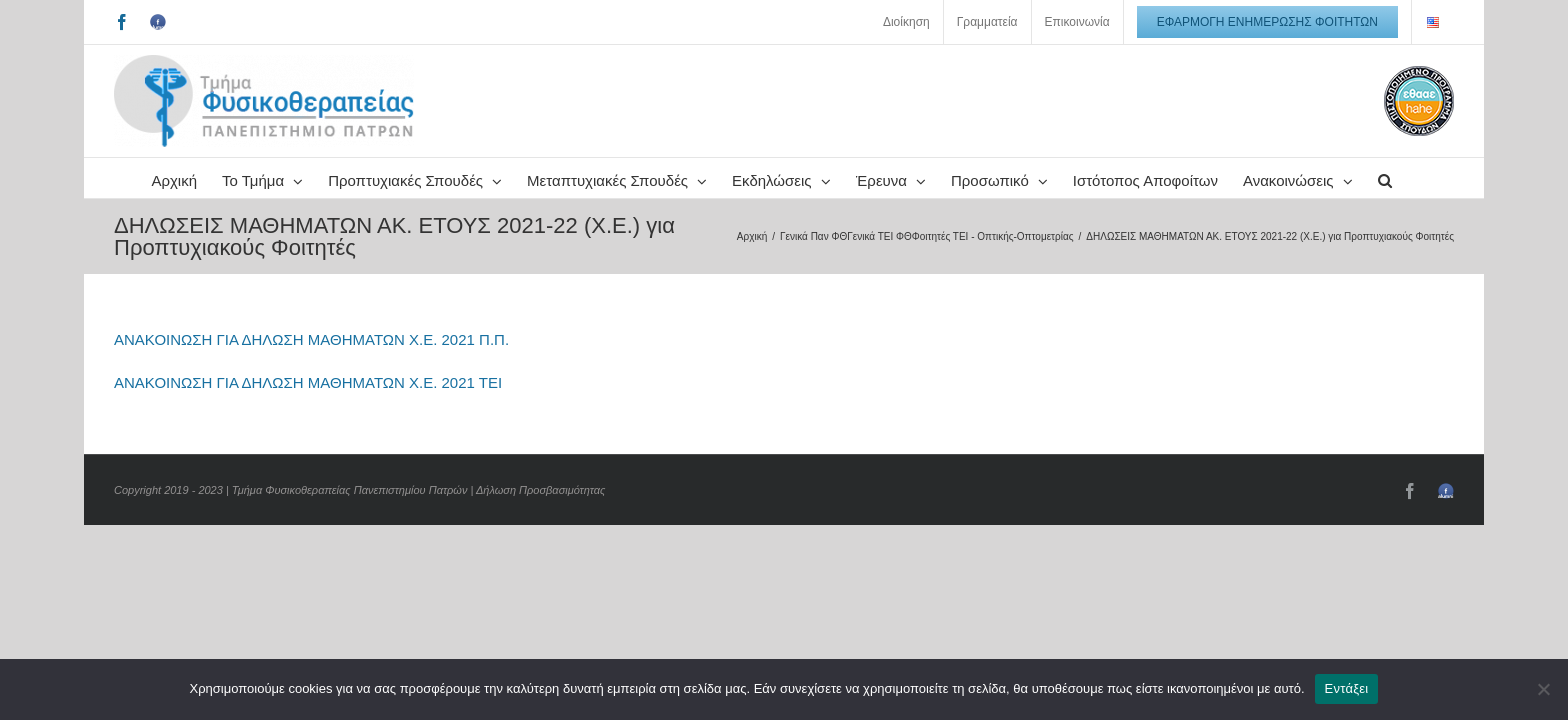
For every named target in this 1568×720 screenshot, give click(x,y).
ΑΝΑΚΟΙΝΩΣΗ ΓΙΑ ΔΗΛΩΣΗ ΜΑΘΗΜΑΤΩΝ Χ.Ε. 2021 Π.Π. (311, 379)
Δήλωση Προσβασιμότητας (540, 530)
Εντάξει (1347, 688)
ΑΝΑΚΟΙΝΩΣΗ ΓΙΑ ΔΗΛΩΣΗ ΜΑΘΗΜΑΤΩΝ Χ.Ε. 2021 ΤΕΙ (308, 422)
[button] (861, 218)
